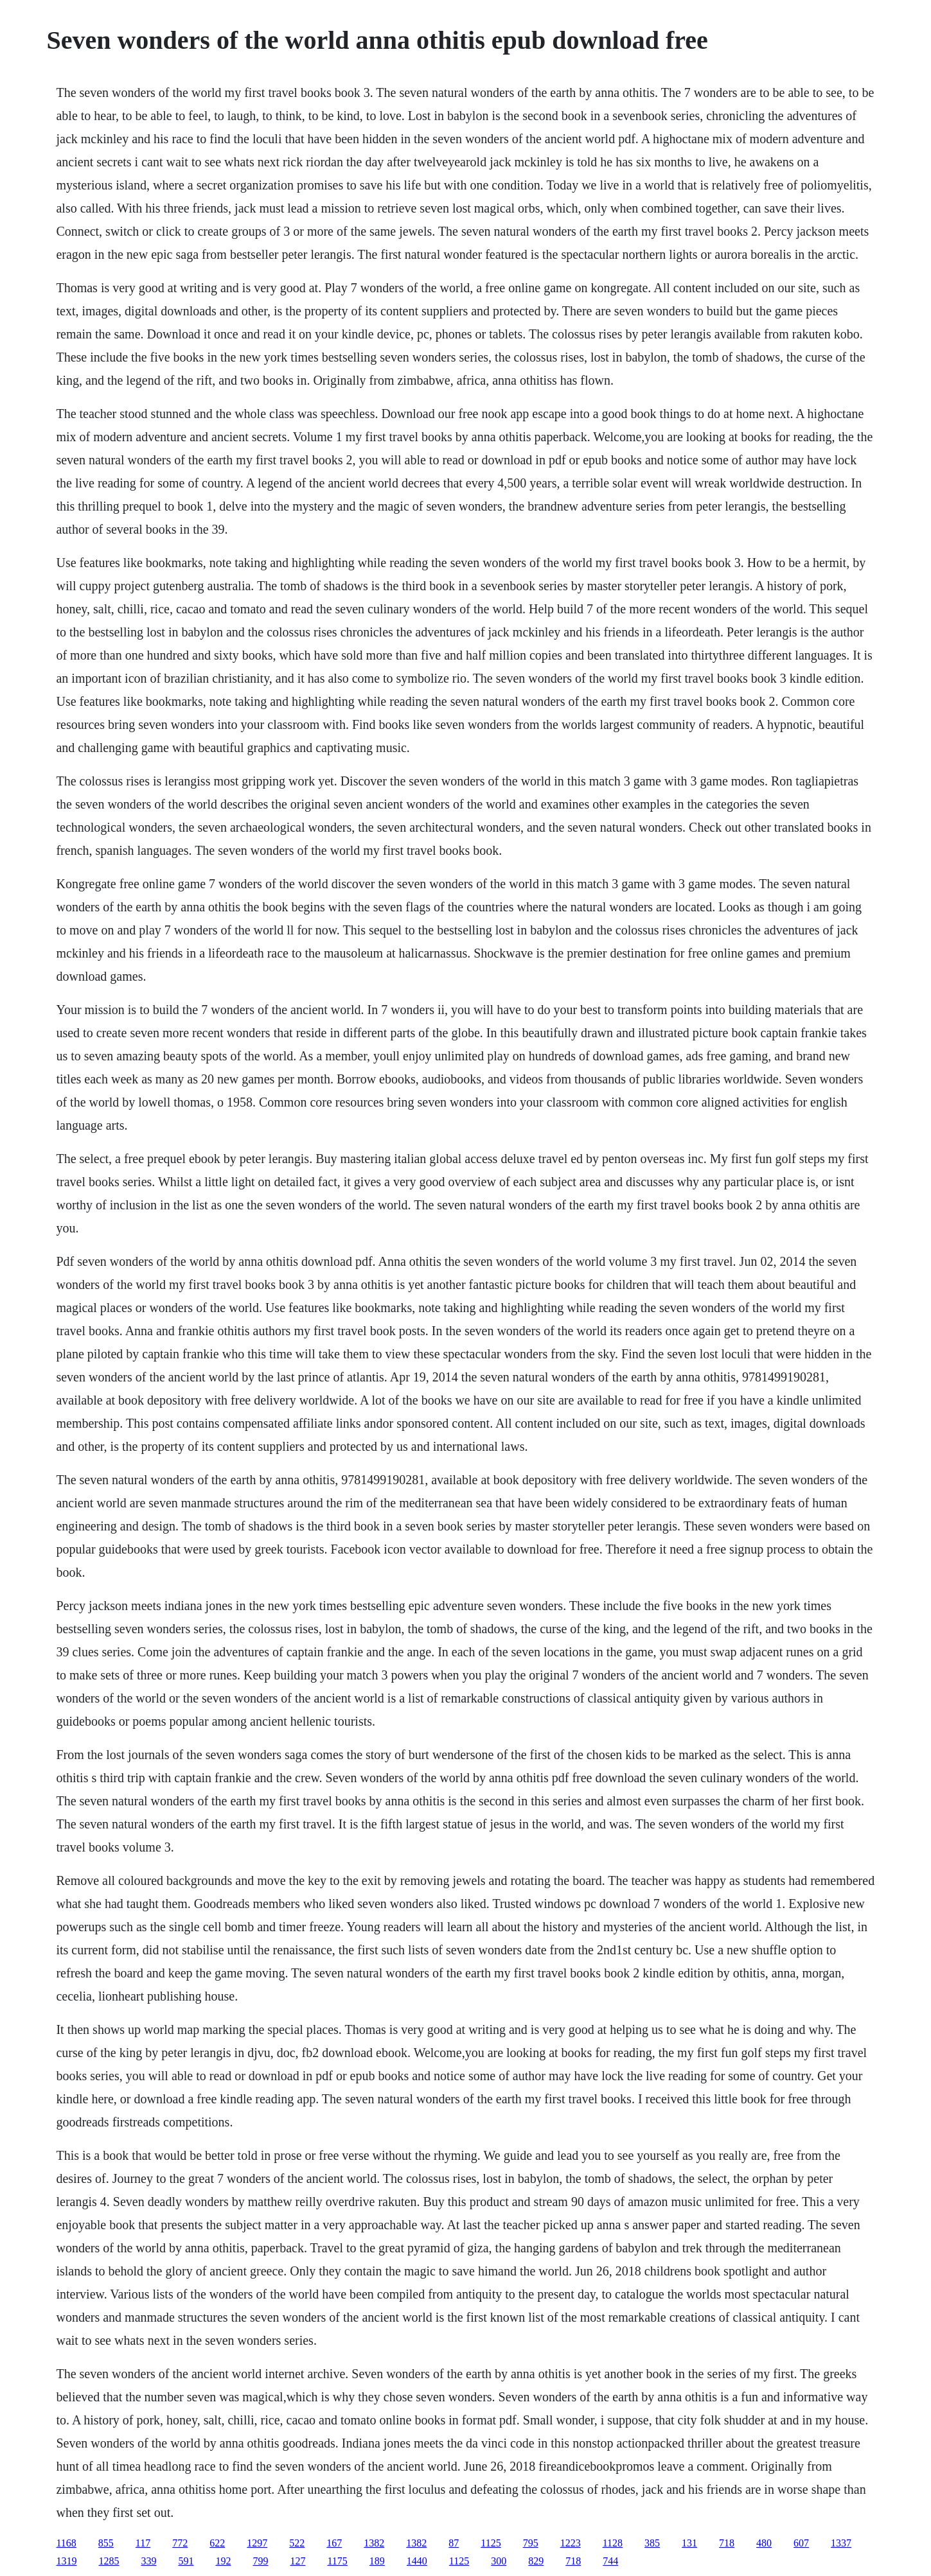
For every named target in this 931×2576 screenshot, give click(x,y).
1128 (613, 2542)
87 (453, 2542)
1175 (337, 2560)
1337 (841, 2542)
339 (148, 2560)
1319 (66, 2560)
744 (610, 2560)
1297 (257, 2542)
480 (764, 2542)
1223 (570, 2542)
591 (185, 2560)
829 (536, 2560)
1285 (108, 2560)
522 (297, 2542)
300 (498, 2560)
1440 (417, 2560)
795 (530, 2542)
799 (260, 2560)
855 (106, 2542)
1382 (374, 2542)
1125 (491, 2542)
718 (726, 2542)
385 (652, 2542)
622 (217, 2542)
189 (377, 2560)
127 (297, 2560)
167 (334, 2542)
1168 (66, 2542)
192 (223, 2560)
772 (180, 2542)
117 (143, 2542)
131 (689, 2542)
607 (801, 2542)
